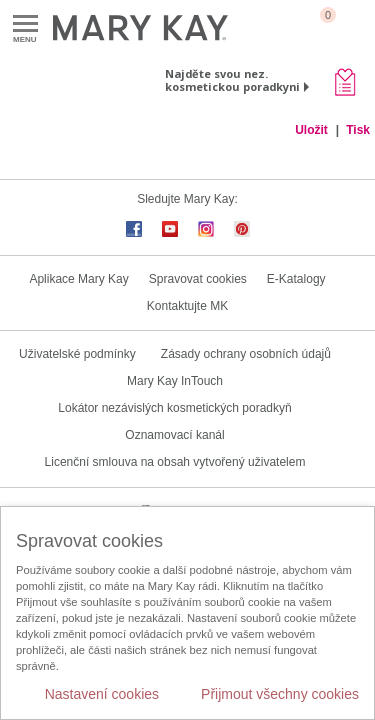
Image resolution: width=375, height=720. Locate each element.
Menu (25, 24)
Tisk (358, 130)
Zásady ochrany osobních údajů (246, 354)
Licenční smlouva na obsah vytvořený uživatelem (175, 462)
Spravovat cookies (198, 279)
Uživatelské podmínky (77, 354)
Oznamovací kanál (174, 435)
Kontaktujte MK (187, 306)
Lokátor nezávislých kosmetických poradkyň (174, 408)
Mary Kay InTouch (175, 381)
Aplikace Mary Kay (78, 279)
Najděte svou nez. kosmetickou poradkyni (232, 80)
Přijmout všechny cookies (280, 694)
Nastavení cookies (102, 694)
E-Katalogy (296, 279)
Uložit (311, 130)
